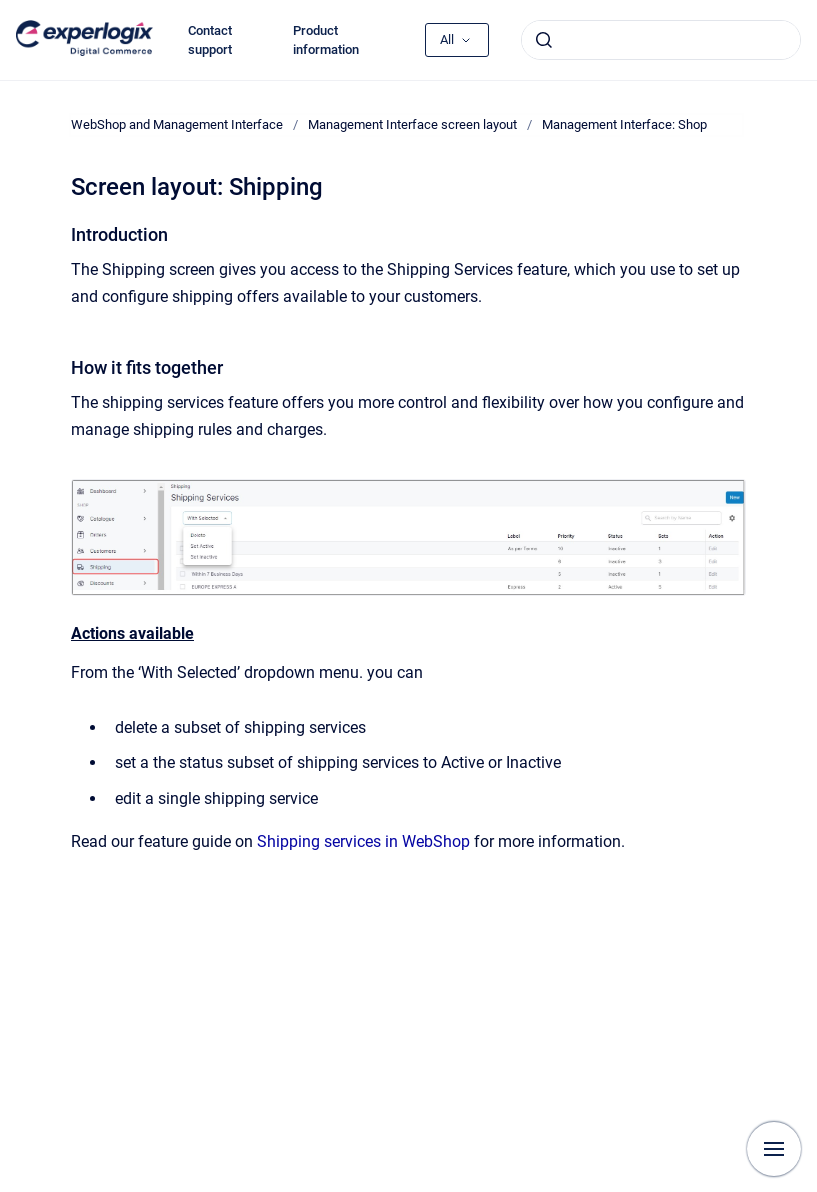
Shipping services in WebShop (363, 841)
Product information (326, 40)
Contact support (210, 40)
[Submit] (544, 40)
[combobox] (661, 40)
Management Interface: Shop (624, 124)
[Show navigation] (774, 1149)
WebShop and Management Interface (177, 124)
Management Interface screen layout (412, 124)
